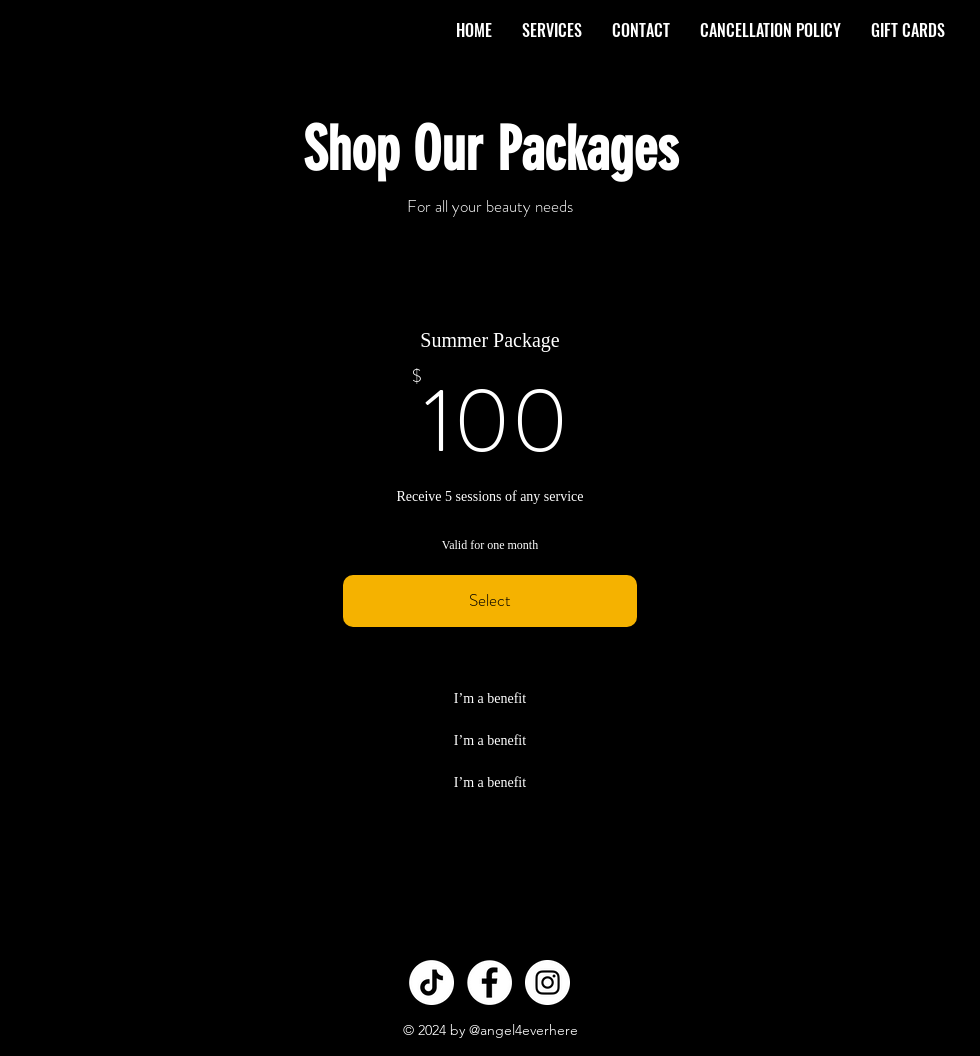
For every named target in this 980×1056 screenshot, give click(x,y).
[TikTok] (431, 982)
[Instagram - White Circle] (547, 982)
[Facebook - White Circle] (489, 982)
